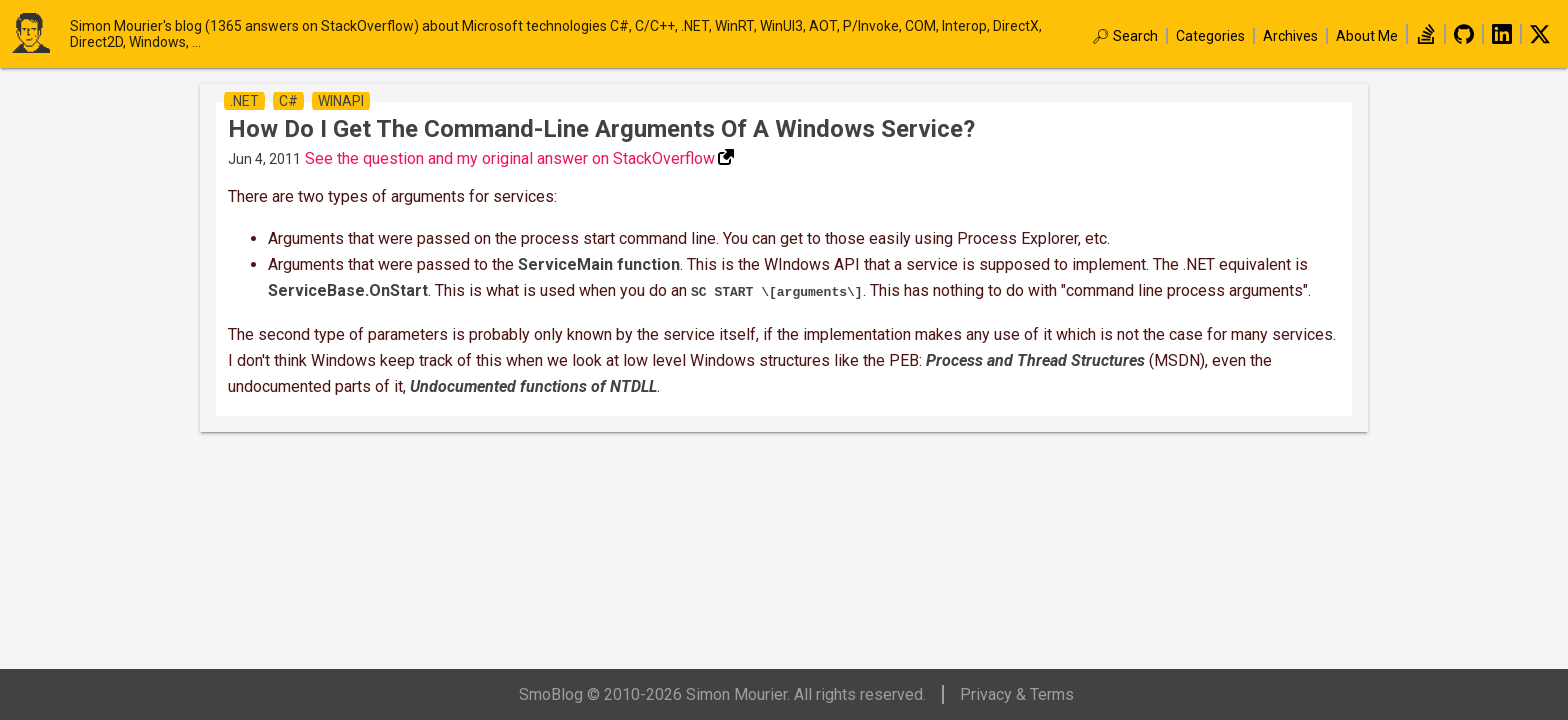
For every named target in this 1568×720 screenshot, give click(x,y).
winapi (341, 101)
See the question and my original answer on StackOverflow (510, 158)
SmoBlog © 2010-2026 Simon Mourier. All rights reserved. (722, 694)
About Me (1367, 36)
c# (288, 101)
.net (244, 101)
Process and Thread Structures (1035, 358)
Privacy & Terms (1017, 694)
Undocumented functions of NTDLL (533, 384)
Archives (1290, 36)
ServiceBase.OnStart (348, 290)
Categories (1210, 36)
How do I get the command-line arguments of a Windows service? (601, 129)
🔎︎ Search (1125, 36)
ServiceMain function (599, 264)
